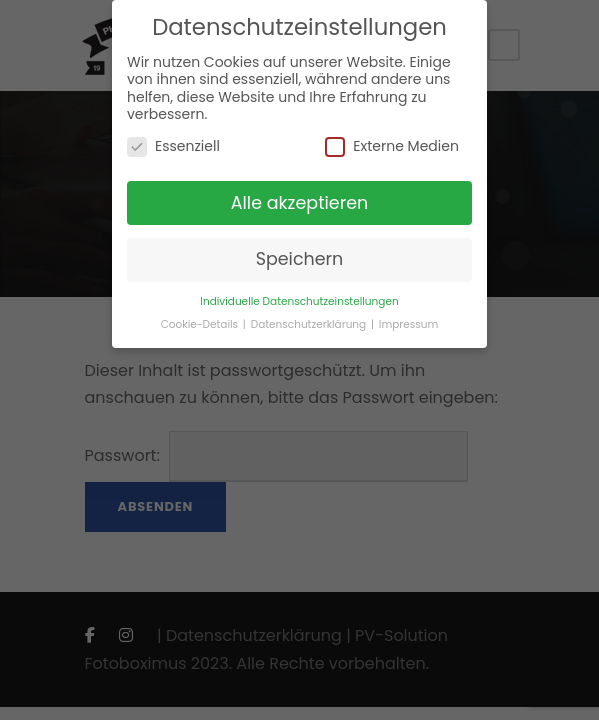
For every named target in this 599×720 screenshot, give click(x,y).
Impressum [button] (408, 324)
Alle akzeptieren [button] (300, 203)
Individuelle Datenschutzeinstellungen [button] (299, 301)
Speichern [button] (300, 259)
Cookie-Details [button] (201, 324)
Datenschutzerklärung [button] (310, 324)
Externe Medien (392, 146)
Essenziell (173, 146)
